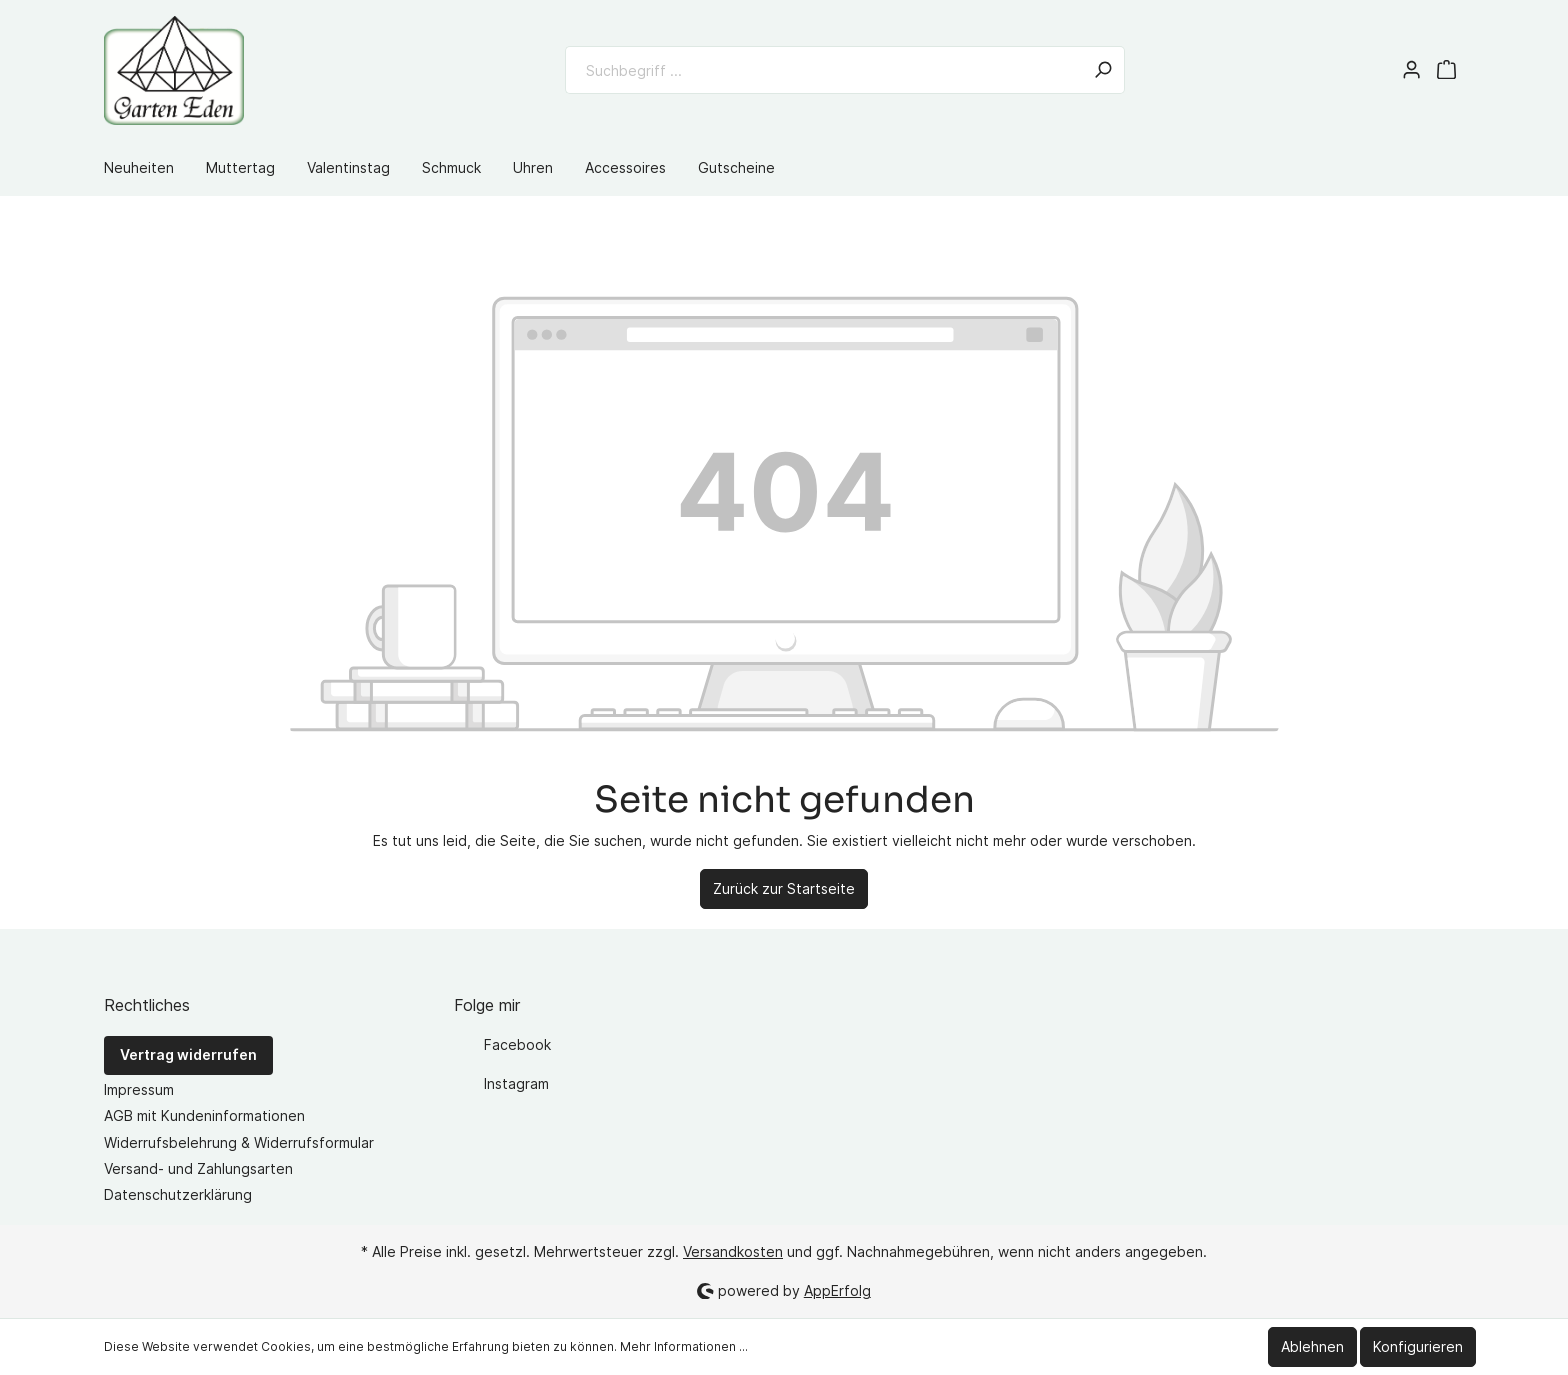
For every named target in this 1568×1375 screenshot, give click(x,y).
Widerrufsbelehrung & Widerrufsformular (239, 1142)
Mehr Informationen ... (684, 1346)
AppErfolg (837, 1290)
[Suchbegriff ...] (823, 70)
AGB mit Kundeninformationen (204, 1115)
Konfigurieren (1418, 1346)
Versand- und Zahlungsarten (198, 1168)
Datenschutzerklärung (178, 1194)
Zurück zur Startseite (784, 888)
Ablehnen (1312, 1346)
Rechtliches (147, 1005)
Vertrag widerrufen (188, 1054)
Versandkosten (733, 1251)
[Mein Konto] (1411, 70)
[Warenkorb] (1446, 70)
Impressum (139, 1089)
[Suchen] (1103, 70)
